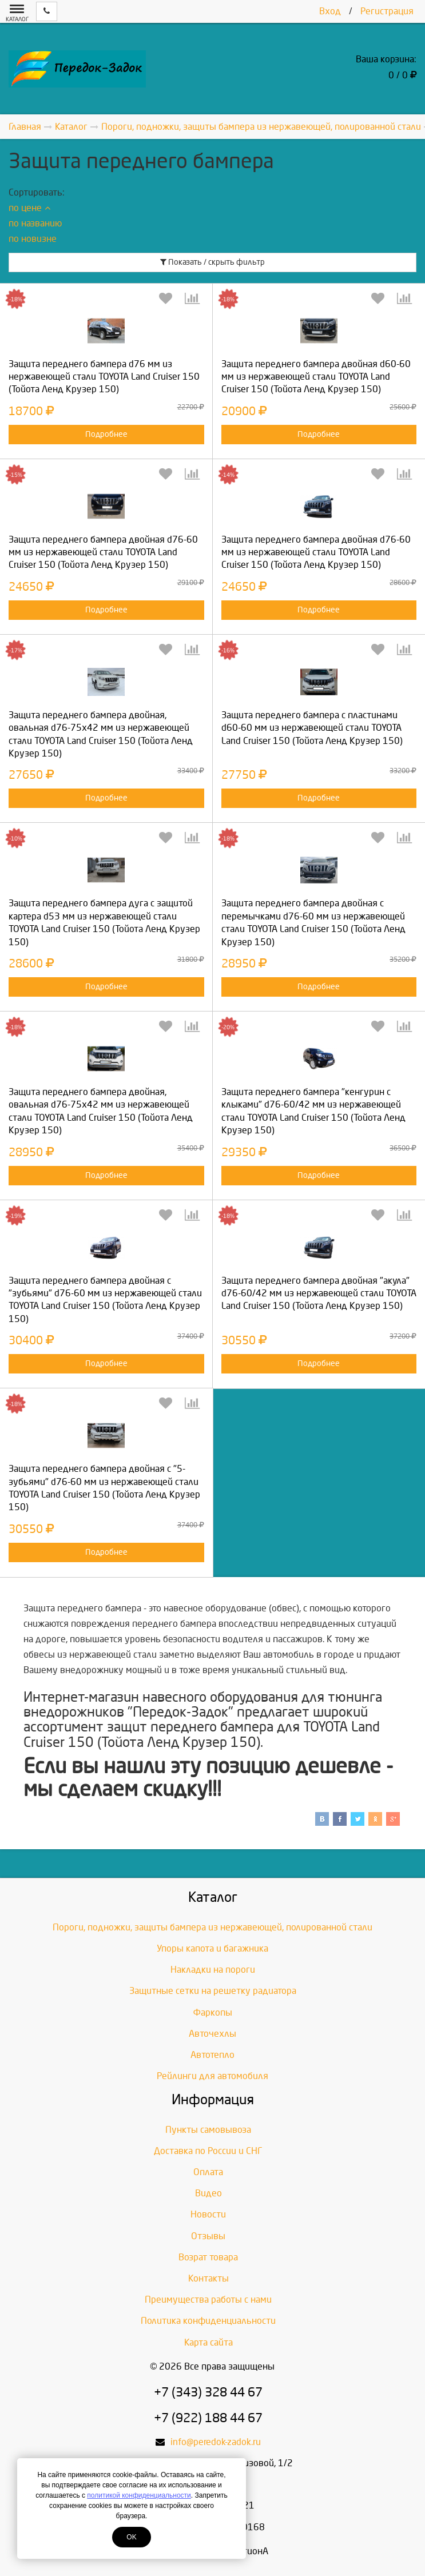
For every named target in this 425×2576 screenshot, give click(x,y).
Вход (330, 11)
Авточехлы (212, 2033)
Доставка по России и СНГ (208, 2151)
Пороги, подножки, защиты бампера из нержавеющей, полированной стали (212, 1927)
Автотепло (212, 2055)
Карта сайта (208, 2342)
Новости (208, 2214)
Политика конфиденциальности (208, 2321)
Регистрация (387, 11)
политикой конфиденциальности (138, 2495)
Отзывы (208, 2236)
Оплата (208, 2172)
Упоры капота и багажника (212, 1948)
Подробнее (106, 434)
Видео (208, 2193)
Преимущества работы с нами (208, 2299)
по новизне (33, 239)
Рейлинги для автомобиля (212, 2076)
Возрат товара (208, 2257)
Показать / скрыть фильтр (212, 262)
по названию (35, 223)
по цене (29, 208)
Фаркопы (212, 2012)
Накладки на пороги (212, 1969)
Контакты (208, 2278)
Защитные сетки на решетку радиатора (212, 1991)
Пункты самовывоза (208, 2130)
